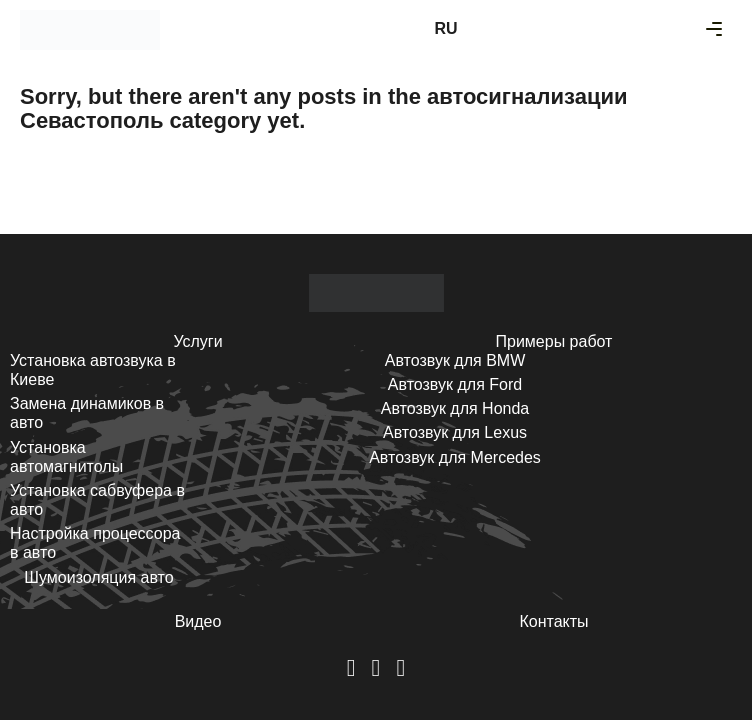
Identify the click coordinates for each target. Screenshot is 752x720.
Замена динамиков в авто (87, 413)
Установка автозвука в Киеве (93, 370)
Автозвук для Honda (455, 408)
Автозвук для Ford (455, 384)
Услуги (197, 341)
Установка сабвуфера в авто (97, 500)
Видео (198, 621)
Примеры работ (554, 341)
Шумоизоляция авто (98, 577)
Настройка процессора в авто (95, 543)
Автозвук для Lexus (455, 432)
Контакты (553, 621)
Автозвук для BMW (455, 360)
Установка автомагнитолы (66, 457)
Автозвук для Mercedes (455, 457)
